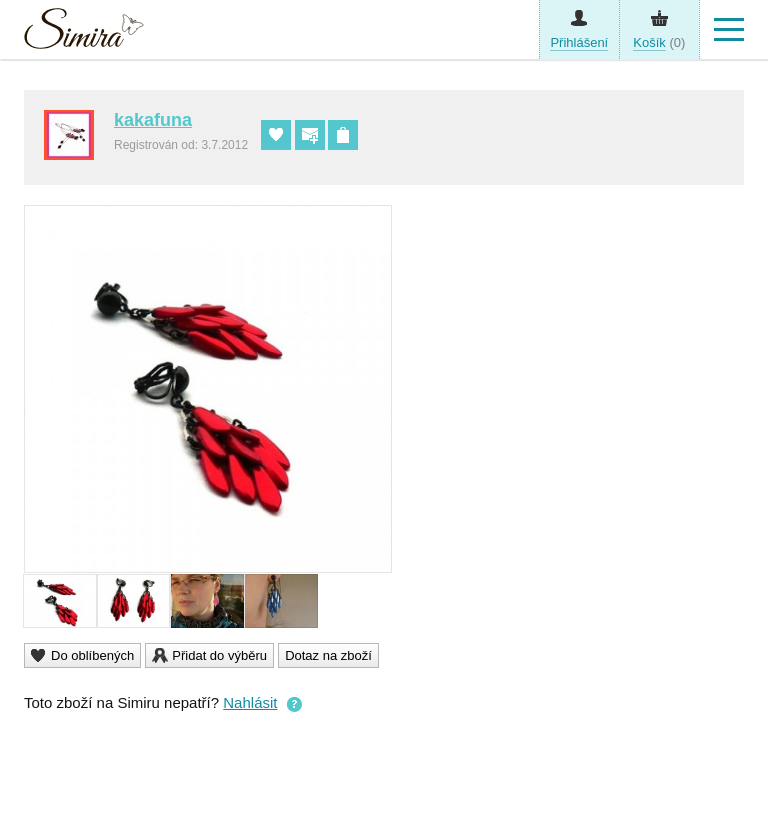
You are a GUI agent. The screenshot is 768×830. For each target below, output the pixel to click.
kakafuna (153, 120)
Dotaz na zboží (328, 655)
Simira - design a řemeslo (84, 33)
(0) (659, 43)
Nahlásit (250, 702)
